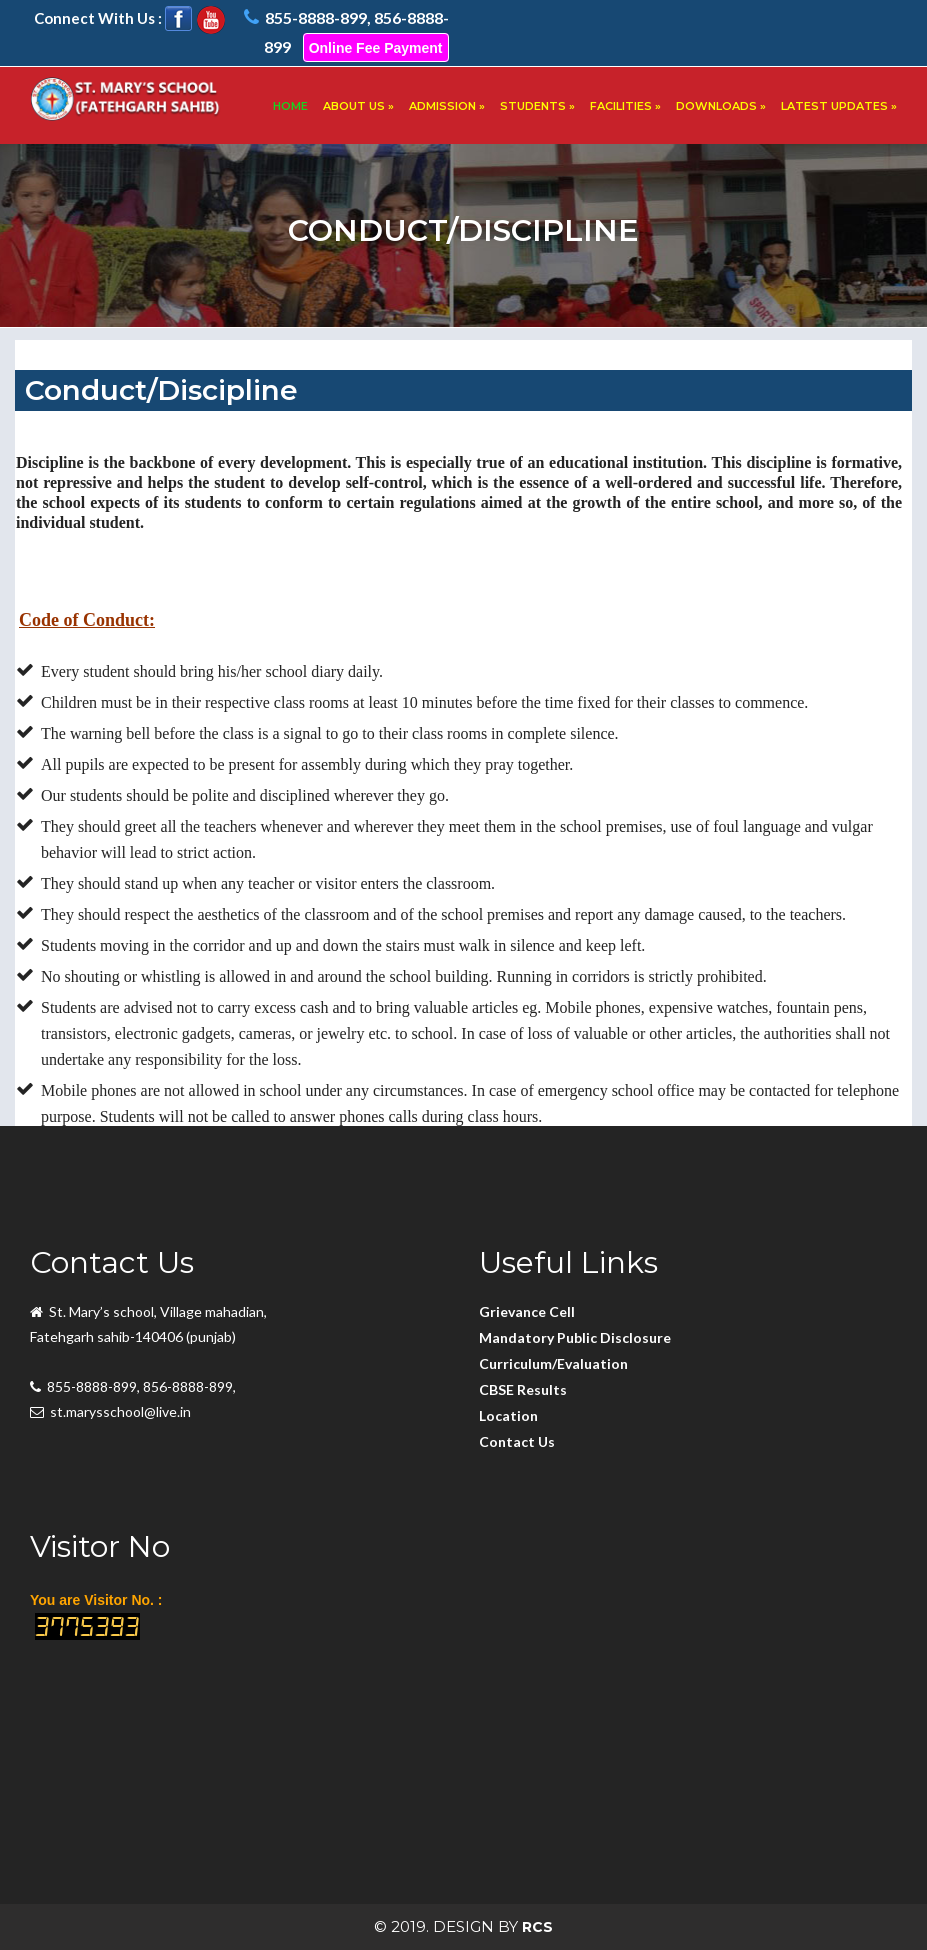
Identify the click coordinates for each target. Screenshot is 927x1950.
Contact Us (517, 1441)
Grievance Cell (527, 1311)
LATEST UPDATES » (839, 106)
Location (508, 1415)
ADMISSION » (447, 106)
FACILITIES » (625, 106)
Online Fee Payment (376, 48)
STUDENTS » (537, 106)
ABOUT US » (358, 106)
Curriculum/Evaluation (553, 1363)
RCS (537, 1927)
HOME (290, 106)
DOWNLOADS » (721, 106)
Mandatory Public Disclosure (575, 1337)
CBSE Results (523, 1389)
